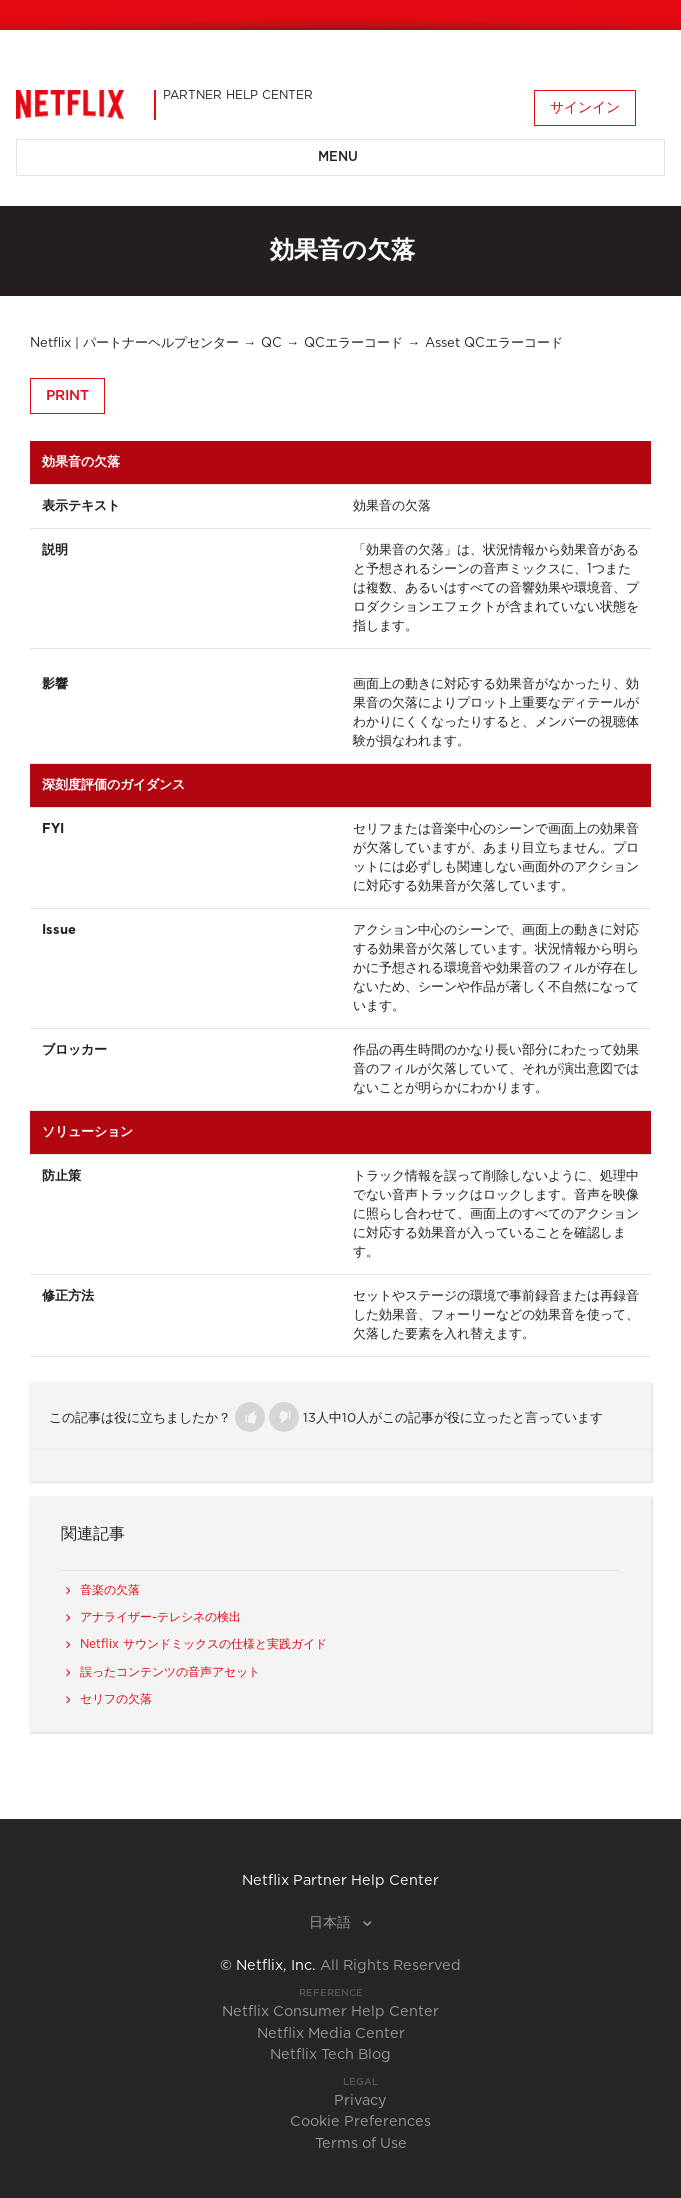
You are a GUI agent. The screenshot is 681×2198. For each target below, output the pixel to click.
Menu (338, 157)
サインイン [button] (585, 108)
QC (271, 343)
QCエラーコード (353, 343)
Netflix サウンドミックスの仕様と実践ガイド (203, 1644)
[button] (250, 1417)
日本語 (332, 1923)
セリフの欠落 (116, 1699)
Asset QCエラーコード (494, 343)
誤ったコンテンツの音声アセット (170, 1672)
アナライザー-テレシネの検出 (160, 1617)
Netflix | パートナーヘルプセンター (134, 343)
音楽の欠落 (110, 1590)
